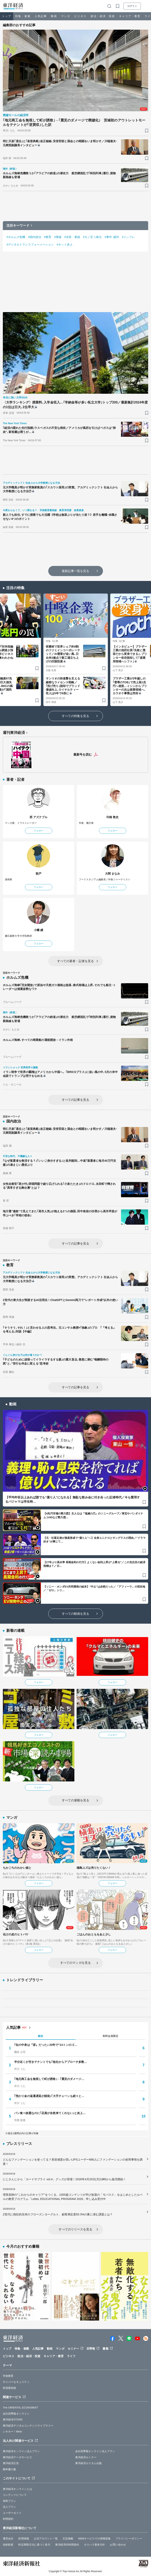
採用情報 (23, 2538)
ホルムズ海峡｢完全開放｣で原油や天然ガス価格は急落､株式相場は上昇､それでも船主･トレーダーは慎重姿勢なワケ (59, 987)
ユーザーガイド (12, 2512)
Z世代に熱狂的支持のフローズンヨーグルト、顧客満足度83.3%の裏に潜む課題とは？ (58, 2214)
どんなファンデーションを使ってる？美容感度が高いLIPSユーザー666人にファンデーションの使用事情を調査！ (72, 2161)
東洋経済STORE (12, 2419)
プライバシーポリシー (129, 2538)
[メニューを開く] (146, 6)
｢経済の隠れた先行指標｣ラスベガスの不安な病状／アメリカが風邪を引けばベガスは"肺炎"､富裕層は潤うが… (59, 430)
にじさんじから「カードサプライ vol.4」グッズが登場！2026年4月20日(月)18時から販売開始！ (64, 2179)
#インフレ (128, 237)
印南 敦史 (112, 817)
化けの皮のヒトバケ (16, 1934)
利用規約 (8, 2518)
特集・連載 (22, 16)
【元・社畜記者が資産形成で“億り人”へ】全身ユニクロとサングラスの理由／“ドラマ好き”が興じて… (94, 1539)
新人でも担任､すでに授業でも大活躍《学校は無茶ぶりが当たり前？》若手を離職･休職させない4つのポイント (60, 516)
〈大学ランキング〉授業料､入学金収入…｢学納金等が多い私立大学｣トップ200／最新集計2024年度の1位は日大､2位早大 (75, 405)
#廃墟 (57, 237)
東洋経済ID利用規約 (67, 2544)
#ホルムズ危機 (15, 237)
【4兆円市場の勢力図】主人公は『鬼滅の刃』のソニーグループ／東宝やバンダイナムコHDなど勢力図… (93, 1515)
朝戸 (38, 873)
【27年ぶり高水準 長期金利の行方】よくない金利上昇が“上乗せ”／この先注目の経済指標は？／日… (94, 1564)
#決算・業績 (72, 237)
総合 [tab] (40, 2035)
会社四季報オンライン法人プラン (95, 2451)
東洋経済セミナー (85, 2457)
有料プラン (9, 2500)
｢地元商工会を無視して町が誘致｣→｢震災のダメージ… (49, 2079)
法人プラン (9, 2506)
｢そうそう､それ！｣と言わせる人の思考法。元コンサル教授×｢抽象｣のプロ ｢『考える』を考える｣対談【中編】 (59, 1329)
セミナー (73, 2348)
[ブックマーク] (146, 131)
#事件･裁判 (112, 237)
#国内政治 (34, 237)
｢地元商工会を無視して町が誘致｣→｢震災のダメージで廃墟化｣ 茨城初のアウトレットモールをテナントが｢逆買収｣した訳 (74, 122)
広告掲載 (68, 2538)
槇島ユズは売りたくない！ (94, 1867)
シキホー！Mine (12, 2431)
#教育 (47, 237)
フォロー (38, 830)
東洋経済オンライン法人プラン (21, 2451)
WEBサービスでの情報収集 (94, 2538)
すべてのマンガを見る (75, 1962)
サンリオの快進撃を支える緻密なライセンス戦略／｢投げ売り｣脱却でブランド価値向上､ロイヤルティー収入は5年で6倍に (63, 686)
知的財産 (8, 2544)
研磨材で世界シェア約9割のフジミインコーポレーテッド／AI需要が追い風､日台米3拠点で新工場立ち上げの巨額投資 (63, 654)
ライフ (71, 2356)
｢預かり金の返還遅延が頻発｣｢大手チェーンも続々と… (49, 2096)
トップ (6, 16)
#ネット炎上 (65, 244)
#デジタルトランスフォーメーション (30, 244)
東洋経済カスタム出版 (88, 2463)
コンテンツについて (15, 2494)
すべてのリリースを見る (75, 2229)
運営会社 (8, 2538)
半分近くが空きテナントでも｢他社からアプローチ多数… (50, 2061)
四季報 (91, 2348)
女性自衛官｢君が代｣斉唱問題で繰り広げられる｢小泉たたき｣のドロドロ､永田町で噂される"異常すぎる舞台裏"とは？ (59, 1186)
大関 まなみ (112, 873)
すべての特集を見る (75, 716)
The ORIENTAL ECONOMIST (20, 2407)
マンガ (65, 16)
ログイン (132, 6)
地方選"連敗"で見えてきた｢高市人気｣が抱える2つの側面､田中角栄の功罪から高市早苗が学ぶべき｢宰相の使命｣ (60, 1213)
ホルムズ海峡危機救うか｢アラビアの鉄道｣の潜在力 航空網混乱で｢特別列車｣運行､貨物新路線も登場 (59, 175)
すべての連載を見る (75, 1800)
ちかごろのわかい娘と (17, 1867)
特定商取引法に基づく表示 (34, 2544)
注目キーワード (17, 225)
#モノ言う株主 (92, 237)
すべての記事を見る (75, 1099)
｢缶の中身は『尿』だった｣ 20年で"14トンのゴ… (45, 2044)
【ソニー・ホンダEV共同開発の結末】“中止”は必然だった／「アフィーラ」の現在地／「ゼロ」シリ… (94, 1588)
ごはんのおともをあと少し (94, 1934)
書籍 (105, 2348)
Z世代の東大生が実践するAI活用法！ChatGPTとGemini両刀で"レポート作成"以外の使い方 (60, 1302)
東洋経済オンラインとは (17, 2489)
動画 (54, 16)
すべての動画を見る (75, 1613)
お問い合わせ (118, 2544)
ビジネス (80, 16)
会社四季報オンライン (16, 2413)
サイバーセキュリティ (16, 2382)
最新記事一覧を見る (75, 571)
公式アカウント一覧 (46, 2538)
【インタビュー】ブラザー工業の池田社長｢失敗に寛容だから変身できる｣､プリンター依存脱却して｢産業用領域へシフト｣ (130, 654)
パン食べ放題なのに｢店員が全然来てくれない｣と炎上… (50, 2113)
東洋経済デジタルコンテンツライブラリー (28, 2425)
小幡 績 (38, 930)
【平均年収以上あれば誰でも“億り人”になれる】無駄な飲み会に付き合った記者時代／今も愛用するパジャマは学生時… (72, 1499)
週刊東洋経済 (14, 732)
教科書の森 (9, 2469)
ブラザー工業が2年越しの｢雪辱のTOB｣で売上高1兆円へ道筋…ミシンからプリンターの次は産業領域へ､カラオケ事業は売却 (130, 686)
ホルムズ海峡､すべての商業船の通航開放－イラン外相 (38, 1039)
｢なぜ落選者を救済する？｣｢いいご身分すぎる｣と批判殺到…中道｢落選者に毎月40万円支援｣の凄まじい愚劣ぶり (59, 1162)
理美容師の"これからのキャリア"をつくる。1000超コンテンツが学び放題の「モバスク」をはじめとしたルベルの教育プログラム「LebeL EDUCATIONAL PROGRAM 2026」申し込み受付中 (73, 2197)
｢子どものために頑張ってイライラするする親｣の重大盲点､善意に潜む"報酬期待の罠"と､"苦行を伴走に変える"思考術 (56, 1361)
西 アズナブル (39, 817)
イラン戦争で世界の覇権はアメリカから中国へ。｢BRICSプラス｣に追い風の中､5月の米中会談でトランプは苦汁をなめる (60, 1074)
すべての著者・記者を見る (75, 961)
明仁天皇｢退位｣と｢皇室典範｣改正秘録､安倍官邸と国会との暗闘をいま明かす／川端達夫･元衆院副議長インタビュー (60, 143)
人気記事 (41, 16)
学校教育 (8, 2375)
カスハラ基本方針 (94, 2544)
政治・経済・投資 (103, 16)
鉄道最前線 (9, 2387)
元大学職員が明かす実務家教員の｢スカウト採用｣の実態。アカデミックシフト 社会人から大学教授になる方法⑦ (60, 489)
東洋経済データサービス (17, 2457)
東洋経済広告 (11, 2463)
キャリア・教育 (129, 16)
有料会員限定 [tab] (110, 2035)
